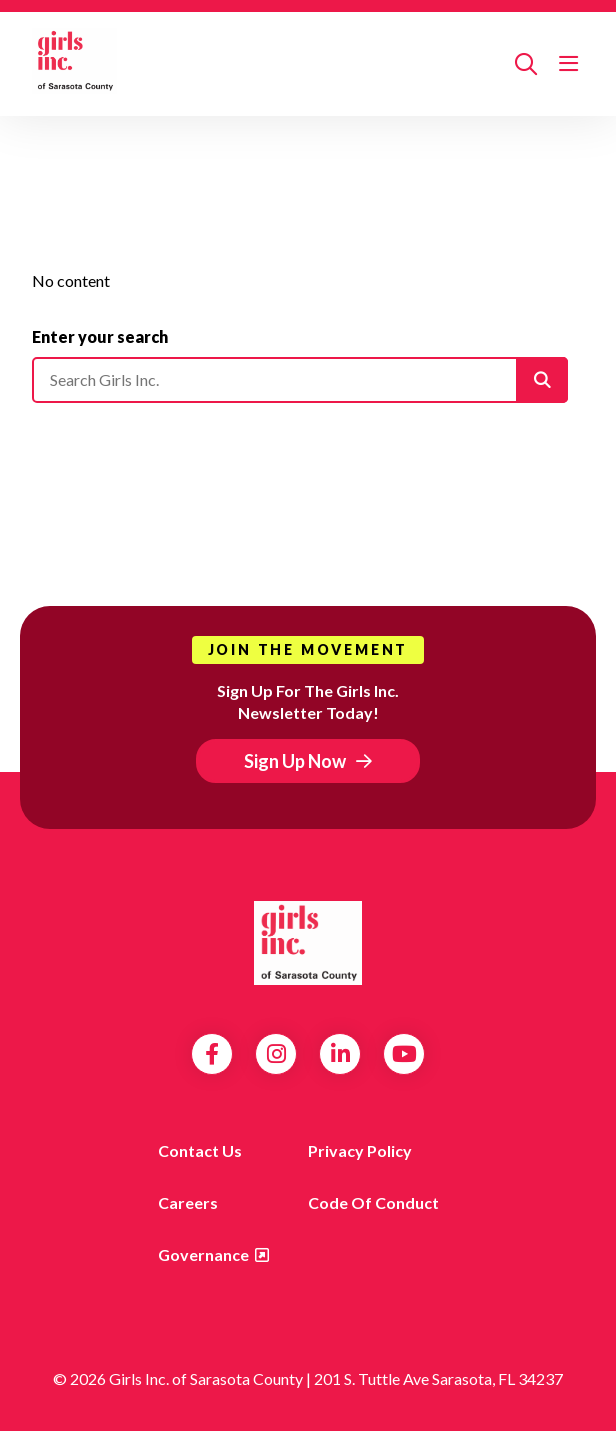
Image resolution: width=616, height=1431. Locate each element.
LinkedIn (340, 1054)
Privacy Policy (360, 1150)
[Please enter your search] (300, 380)
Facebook (212, 1054)
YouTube (404, 1054)
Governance (203, 1254)
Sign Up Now (295, 761)
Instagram (276, 1054)
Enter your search (100, 336)
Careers (188, 1202)
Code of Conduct (373, 1202)
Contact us (200, 1150)
